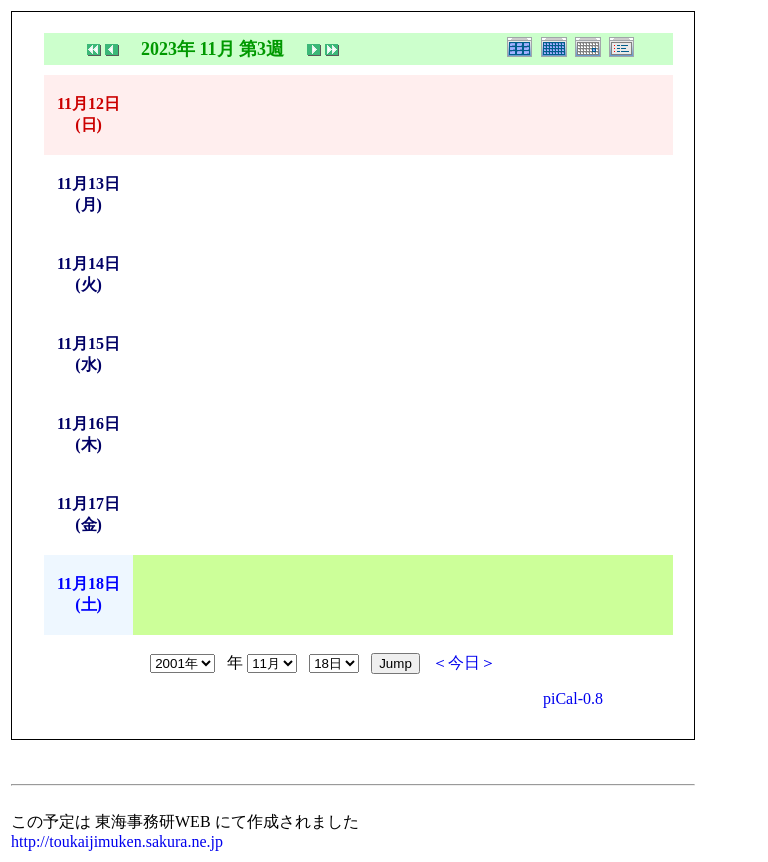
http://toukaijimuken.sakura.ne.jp (117, 841)
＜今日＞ (464, 662)
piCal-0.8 (573, 698)
